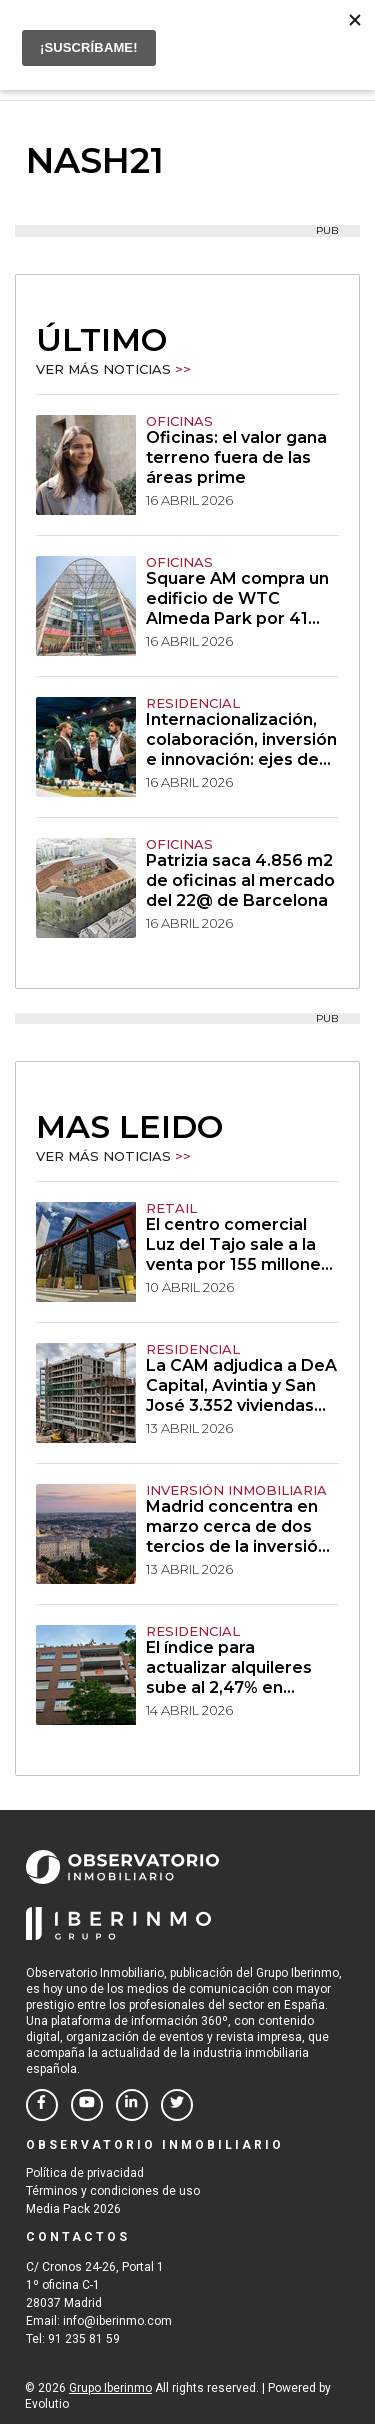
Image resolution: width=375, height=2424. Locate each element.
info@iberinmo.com (117, 2321)
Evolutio (47, 2404)
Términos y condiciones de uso (113, 2191)
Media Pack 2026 (73, 2209)
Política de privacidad (85, 2173)
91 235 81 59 (84, 2339)
